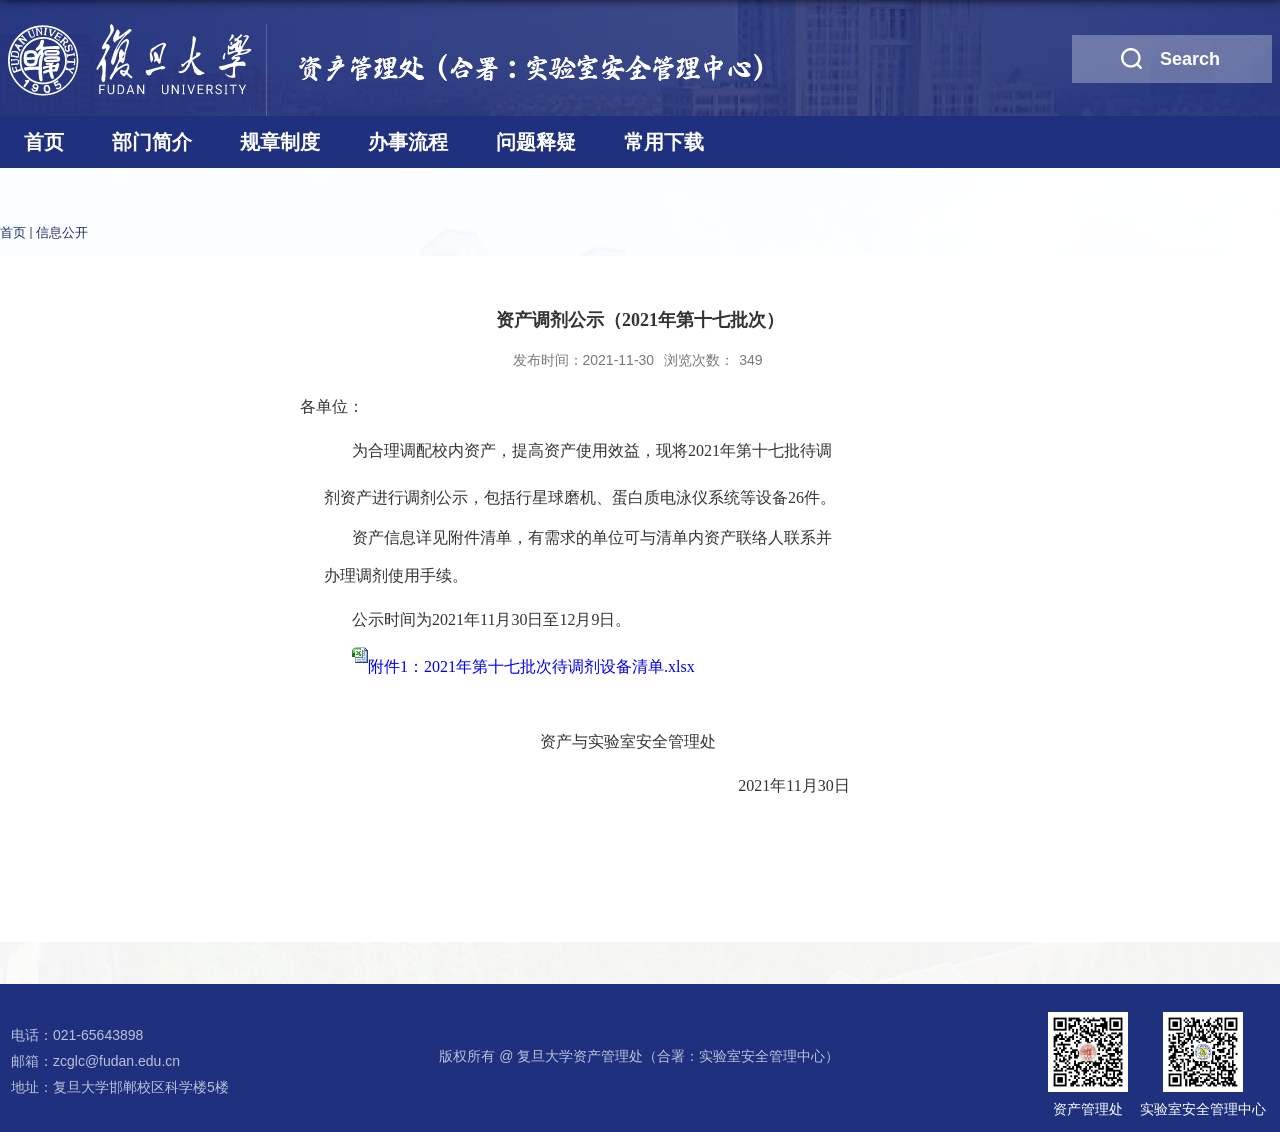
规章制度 (280, 142)
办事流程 (408, 142)
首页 (44, 142)
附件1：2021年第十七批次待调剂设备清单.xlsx (531, 666)
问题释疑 (536, 142)
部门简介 (152, 142)
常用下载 (664, 142)
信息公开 (62, 232)
